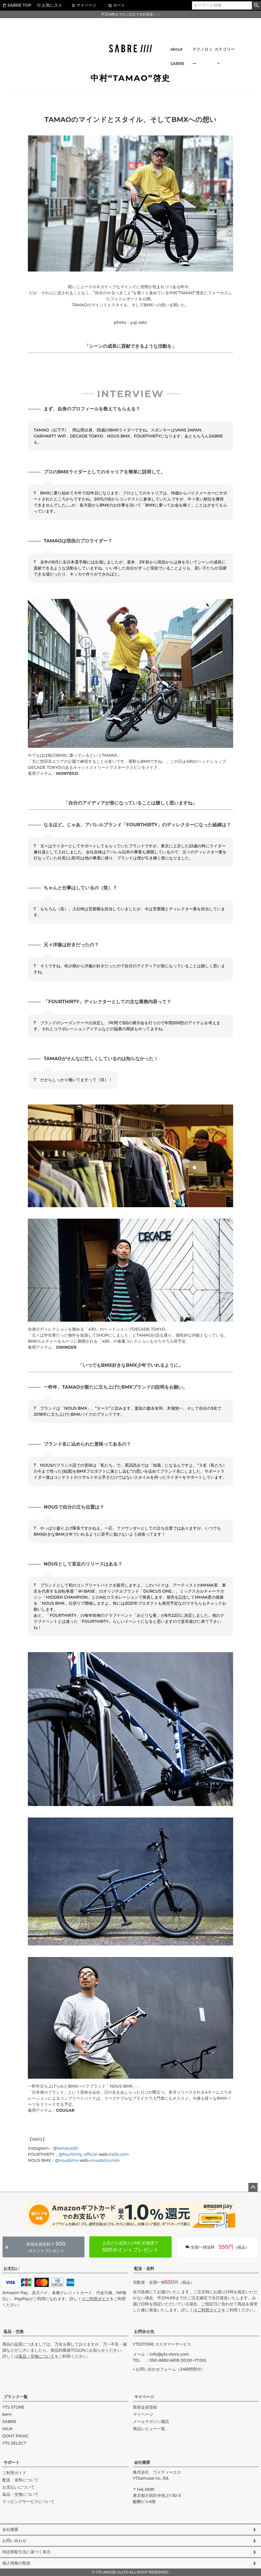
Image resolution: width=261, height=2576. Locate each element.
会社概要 (142, 2462)
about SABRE (177, 56)
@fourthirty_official (78, 2154)
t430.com (119, 2154)
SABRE (9, 2421)
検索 (256, 5)
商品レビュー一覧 (149, 2428)
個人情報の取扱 (16, 2563)
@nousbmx (66, 2160)
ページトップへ (253, 2187)
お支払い (11, 2268)
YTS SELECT (14, 2443)
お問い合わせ (14, 2540)
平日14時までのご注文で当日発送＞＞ (130, 14)
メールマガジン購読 (151, 2421)
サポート (11, 2462)
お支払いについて (18, 2487)
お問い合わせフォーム (156, 2369)
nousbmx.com (105, 2160)
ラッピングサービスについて (28, 2501)
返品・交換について (36, 2356)
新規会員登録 (145, 2407)
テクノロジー (202, 56)
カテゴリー (224, 49)
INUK (7, 2428)
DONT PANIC (15, 2436)
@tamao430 (65, 2148)
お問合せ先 (144, 2331)
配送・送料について (20, 2480)
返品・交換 (13, 2331)
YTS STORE (13, 2407)
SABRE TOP (16, 5)
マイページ (83, 5)
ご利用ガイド (98, 2298)
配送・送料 (144, 2268)
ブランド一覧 (15, 2396)
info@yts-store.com (169, 2354)
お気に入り (49, 5)
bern (7, 2414)
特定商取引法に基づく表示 (26, 2551)
